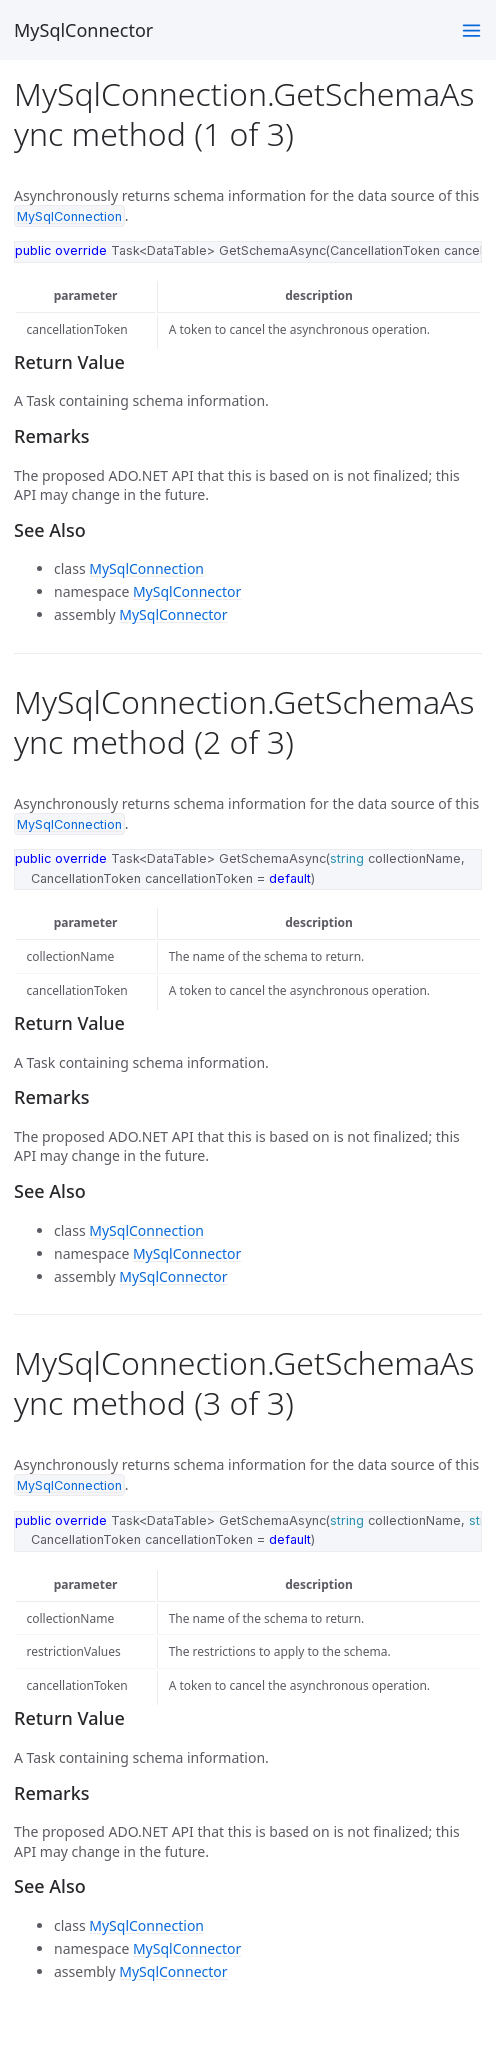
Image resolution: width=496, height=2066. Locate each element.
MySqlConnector (83, 30)
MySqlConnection (146, 568)
